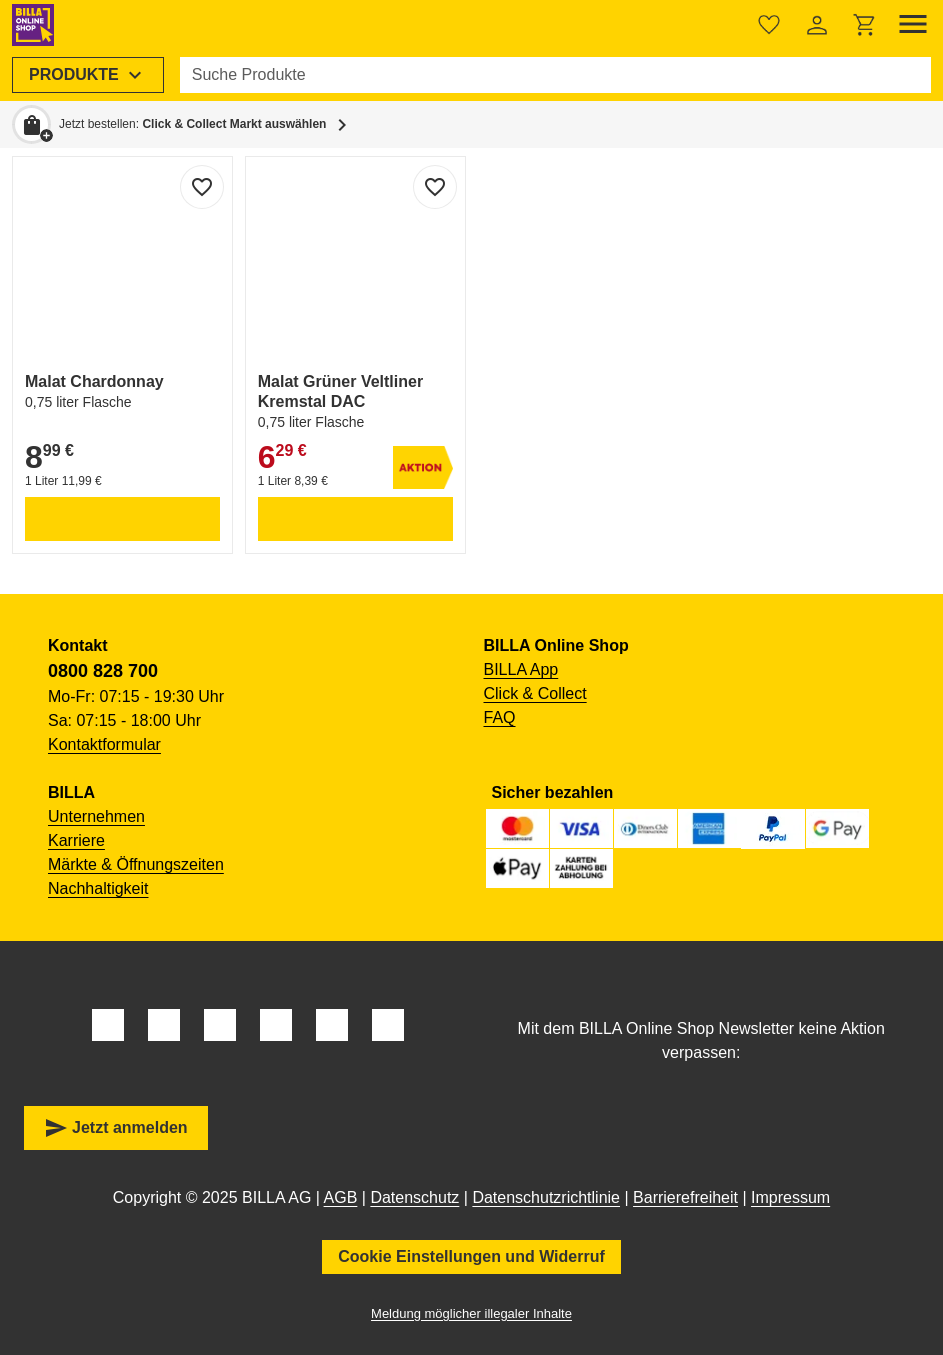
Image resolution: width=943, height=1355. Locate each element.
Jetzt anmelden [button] (116, 1128)
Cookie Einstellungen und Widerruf (471, 1256)
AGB (341, 1197)
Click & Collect (535, 693)
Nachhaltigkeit (98, 888)
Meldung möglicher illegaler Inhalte (471, 1313)
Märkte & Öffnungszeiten (136, 864)
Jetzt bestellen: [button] (192, 124)
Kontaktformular (104, 744)
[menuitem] (88, 75)
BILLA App (521, 669)
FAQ (500, 717)
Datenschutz (414, 1197)
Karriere (76, 840)
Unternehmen (96, 816)
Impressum (790, 1197)
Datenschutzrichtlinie (546, 1197)
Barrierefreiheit (685, 1197)
